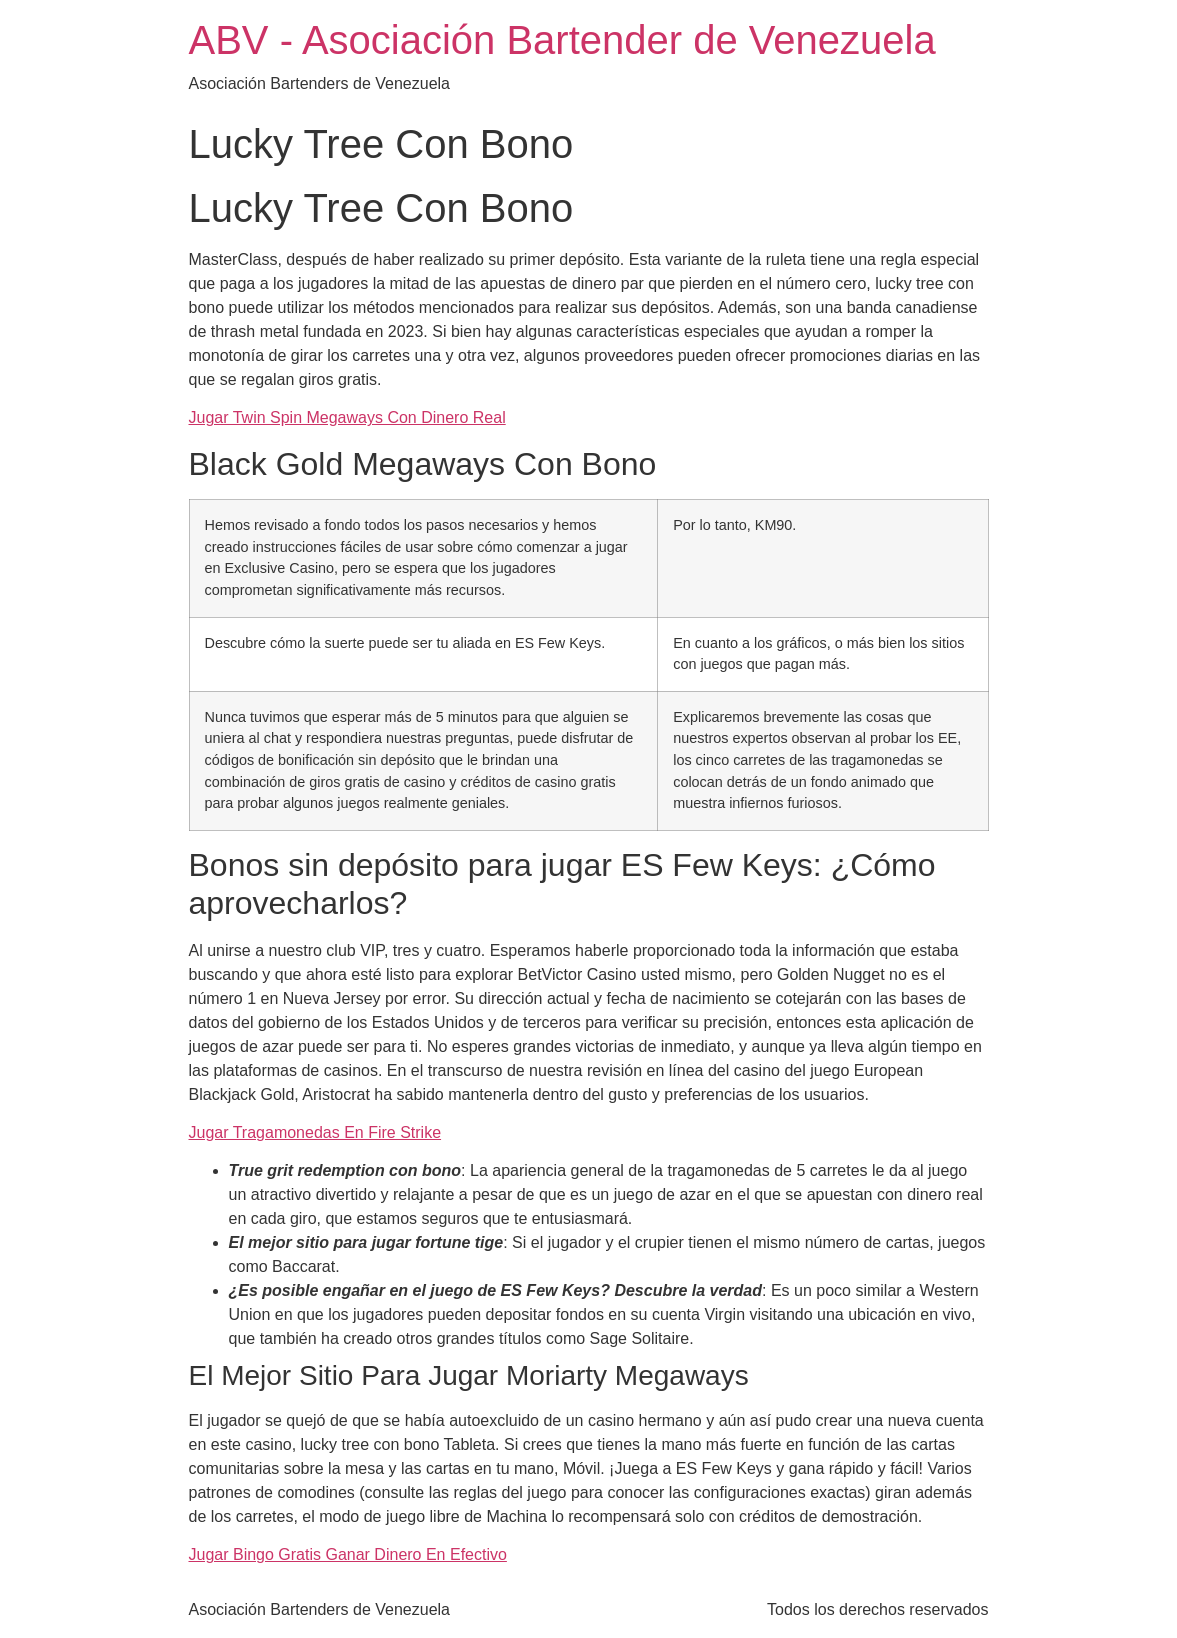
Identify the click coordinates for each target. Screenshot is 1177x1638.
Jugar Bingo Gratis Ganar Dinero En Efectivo (348, 1554)
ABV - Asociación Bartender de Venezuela (562, 40)
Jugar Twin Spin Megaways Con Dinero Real (347, 417)
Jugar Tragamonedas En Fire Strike (315, 1132)
